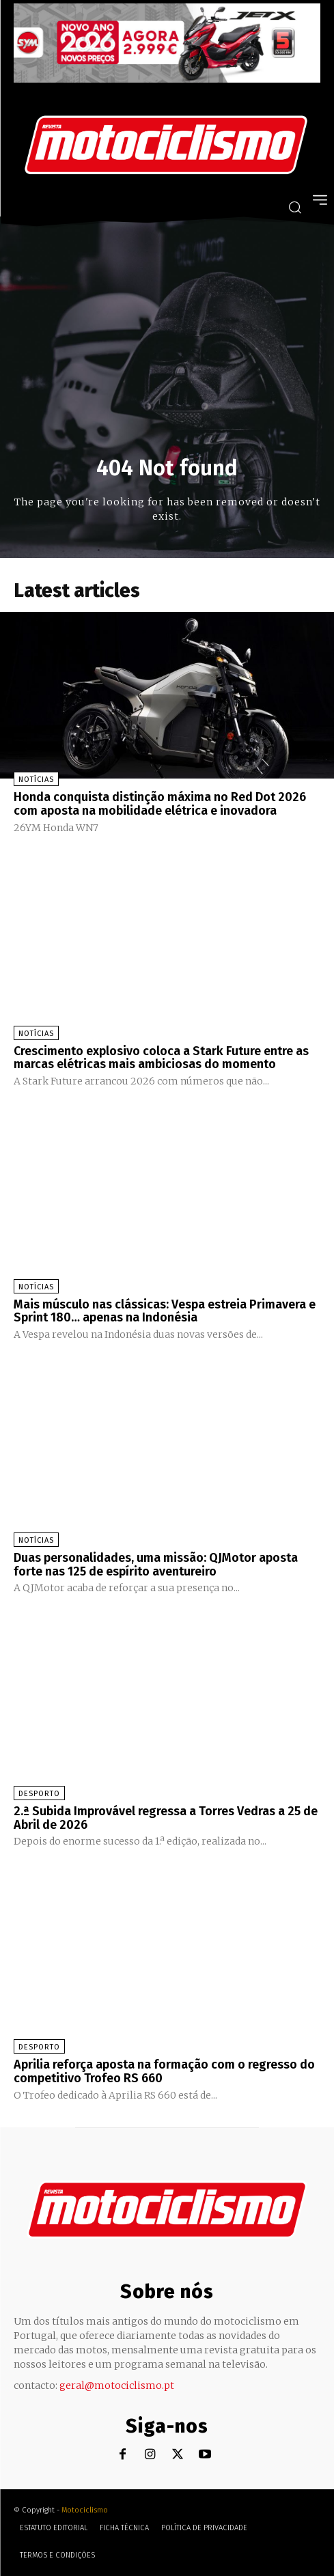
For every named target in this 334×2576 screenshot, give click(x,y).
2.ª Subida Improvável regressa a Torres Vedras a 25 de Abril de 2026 (166, 1818)
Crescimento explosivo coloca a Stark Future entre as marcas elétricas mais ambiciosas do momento (161, 1058)
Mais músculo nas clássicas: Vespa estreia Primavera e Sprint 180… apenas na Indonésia (165, 1311)
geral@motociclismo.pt (116, 2385)
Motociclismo (84, 2510)
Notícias (36, 779)
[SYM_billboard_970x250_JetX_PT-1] (167, 79)
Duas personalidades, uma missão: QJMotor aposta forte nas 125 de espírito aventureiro (156, 1564)
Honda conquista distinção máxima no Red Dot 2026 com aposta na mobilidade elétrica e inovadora (160, 803)
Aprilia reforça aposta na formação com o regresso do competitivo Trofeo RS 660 (164, 2071)
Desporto (39, 1793)
